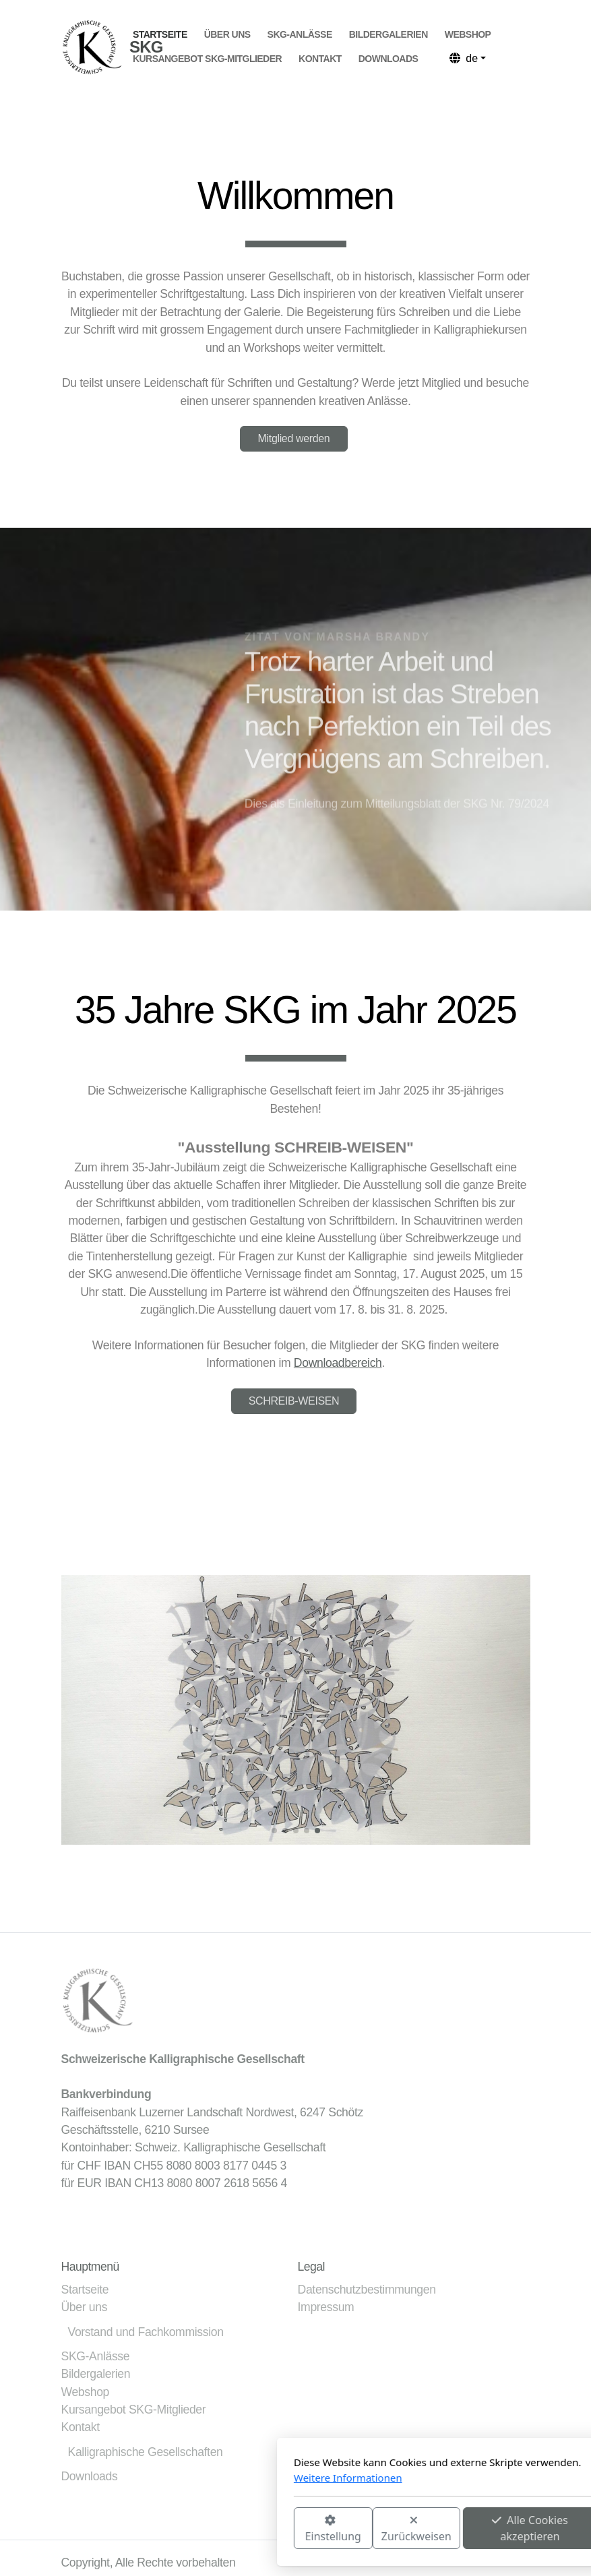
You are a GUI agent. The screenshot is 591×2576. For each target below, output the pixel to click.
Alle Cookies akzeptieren (380, 2528)
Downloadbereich (338, 1363)
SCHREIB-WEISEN (294, 1401)
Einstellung (183, 2529)
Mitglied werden (294, 438)
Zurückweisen (266, 2529)
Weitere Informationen (198, 2477)
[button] (274, 1830)
